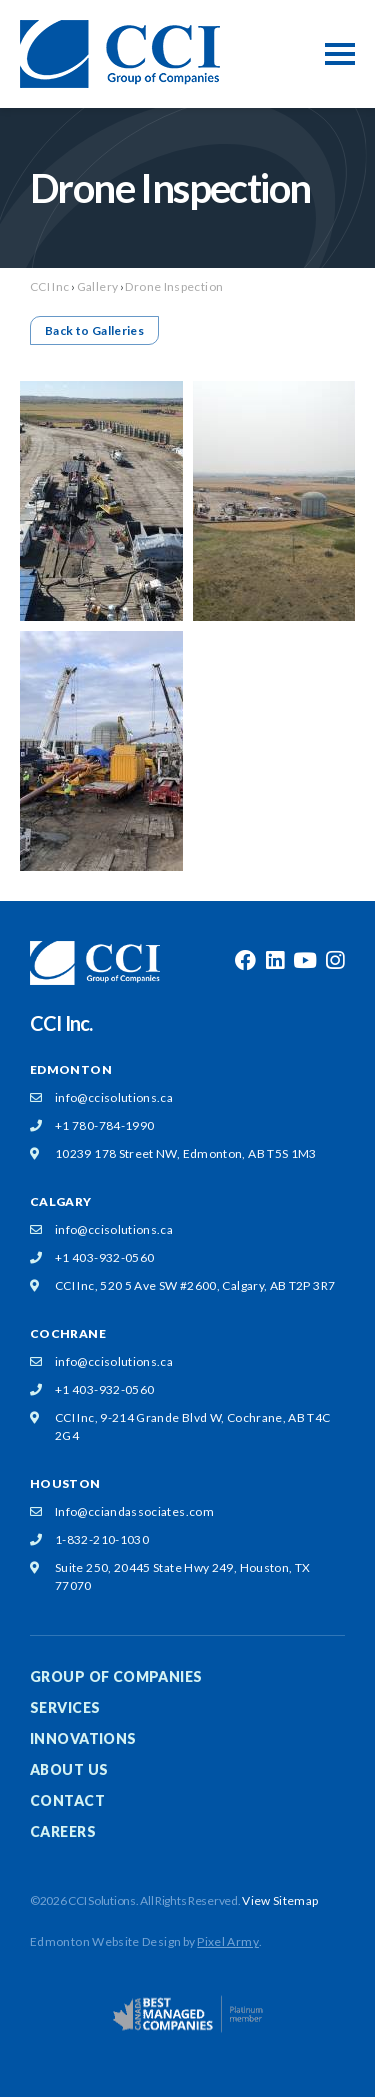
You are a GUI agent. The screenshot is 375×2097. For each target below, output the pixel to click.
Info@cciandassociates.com (134, 1511)
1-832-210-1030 (102, 1539)
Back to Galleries (94, 330)
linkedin (275, 961)
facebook (245, 961)
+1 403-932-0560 (104, 1257)
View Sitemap (280, 1900)
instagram (335, 961)
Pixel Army (228, 1941)
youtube (305, 961)
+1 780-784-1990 (104, 1125)
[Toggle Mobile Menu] (340, 54)
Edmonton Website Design (105, 1941)
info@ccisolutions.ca (114, 1097)
